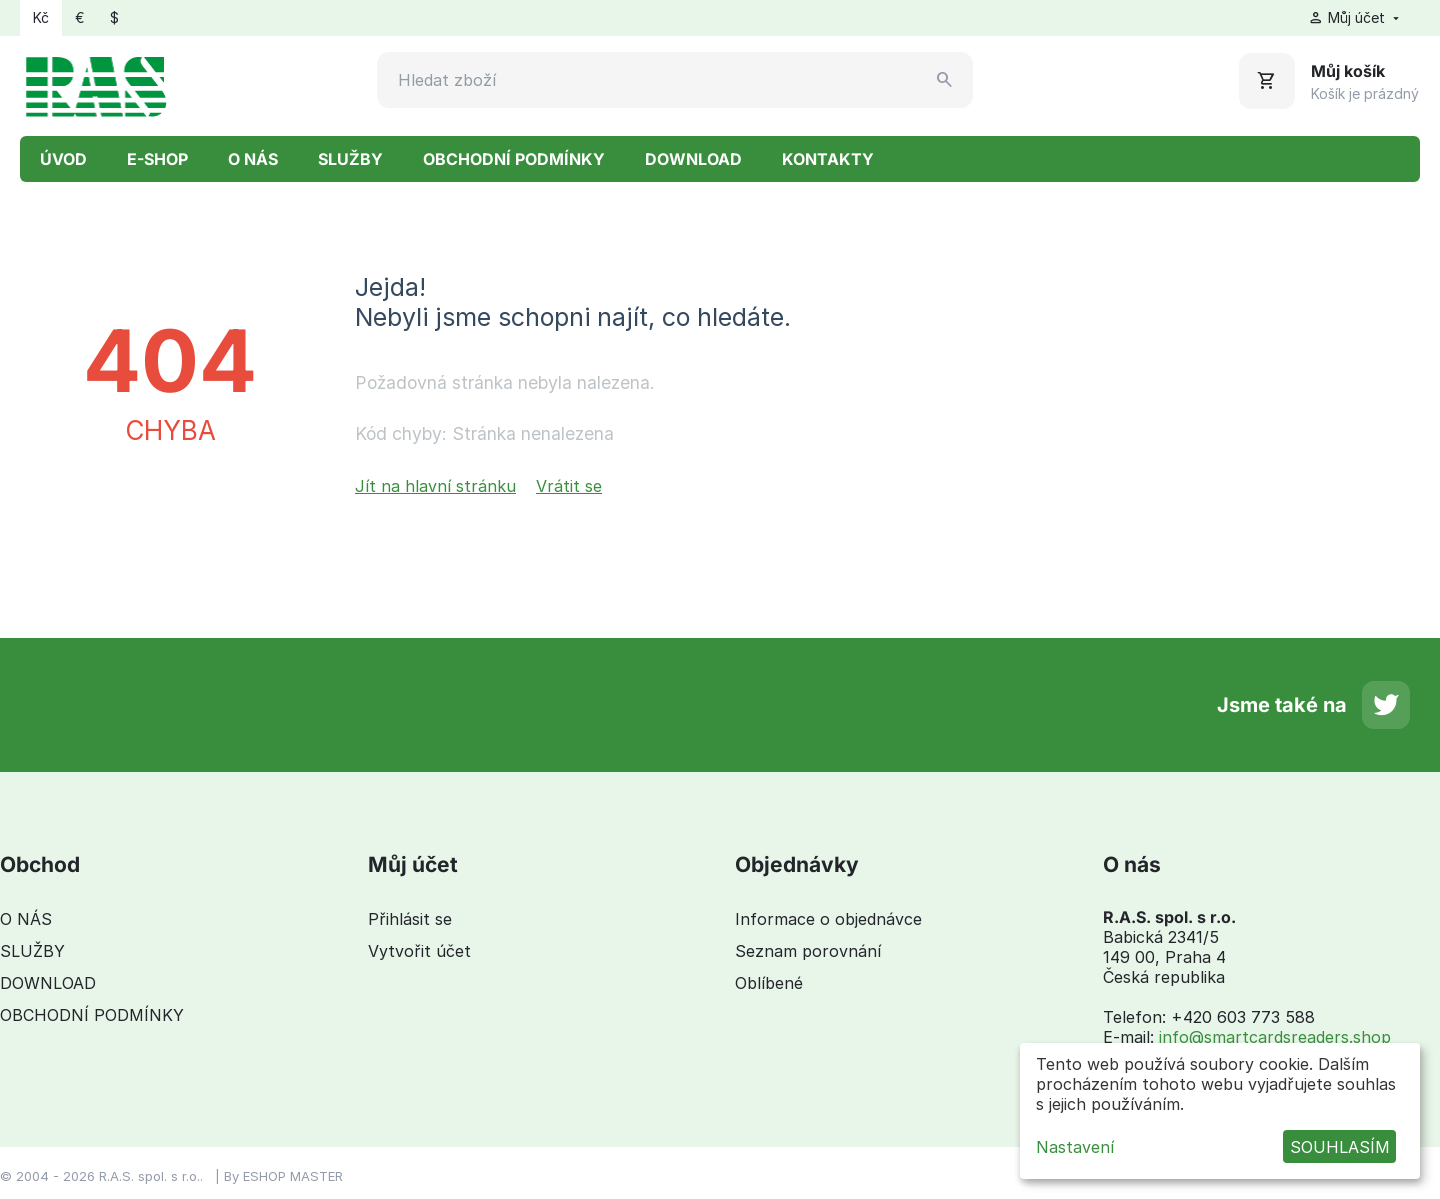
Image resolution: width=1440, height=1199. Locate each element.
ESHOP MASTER (293, 1176)
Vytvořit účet (419, 951)
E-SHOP (157, 159)
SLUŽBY (350, 159)
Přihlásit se (410, 919)
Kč (41, 17)
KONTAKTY (828, 159)
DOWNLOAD (693, 159)
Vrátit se (569, 486)
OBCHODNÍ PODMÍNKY (514, 159)
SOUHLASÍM (1340, 1147)
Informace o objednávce (828, 919)
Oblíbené (769, 983)
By (233, 1176)
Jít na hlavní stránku (435, 486)
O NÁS (253, 159)
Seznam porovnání (808, 951)
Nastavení (1075, 1147)
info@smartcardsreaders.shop (1275, 1037)
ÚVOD (63, 159)
